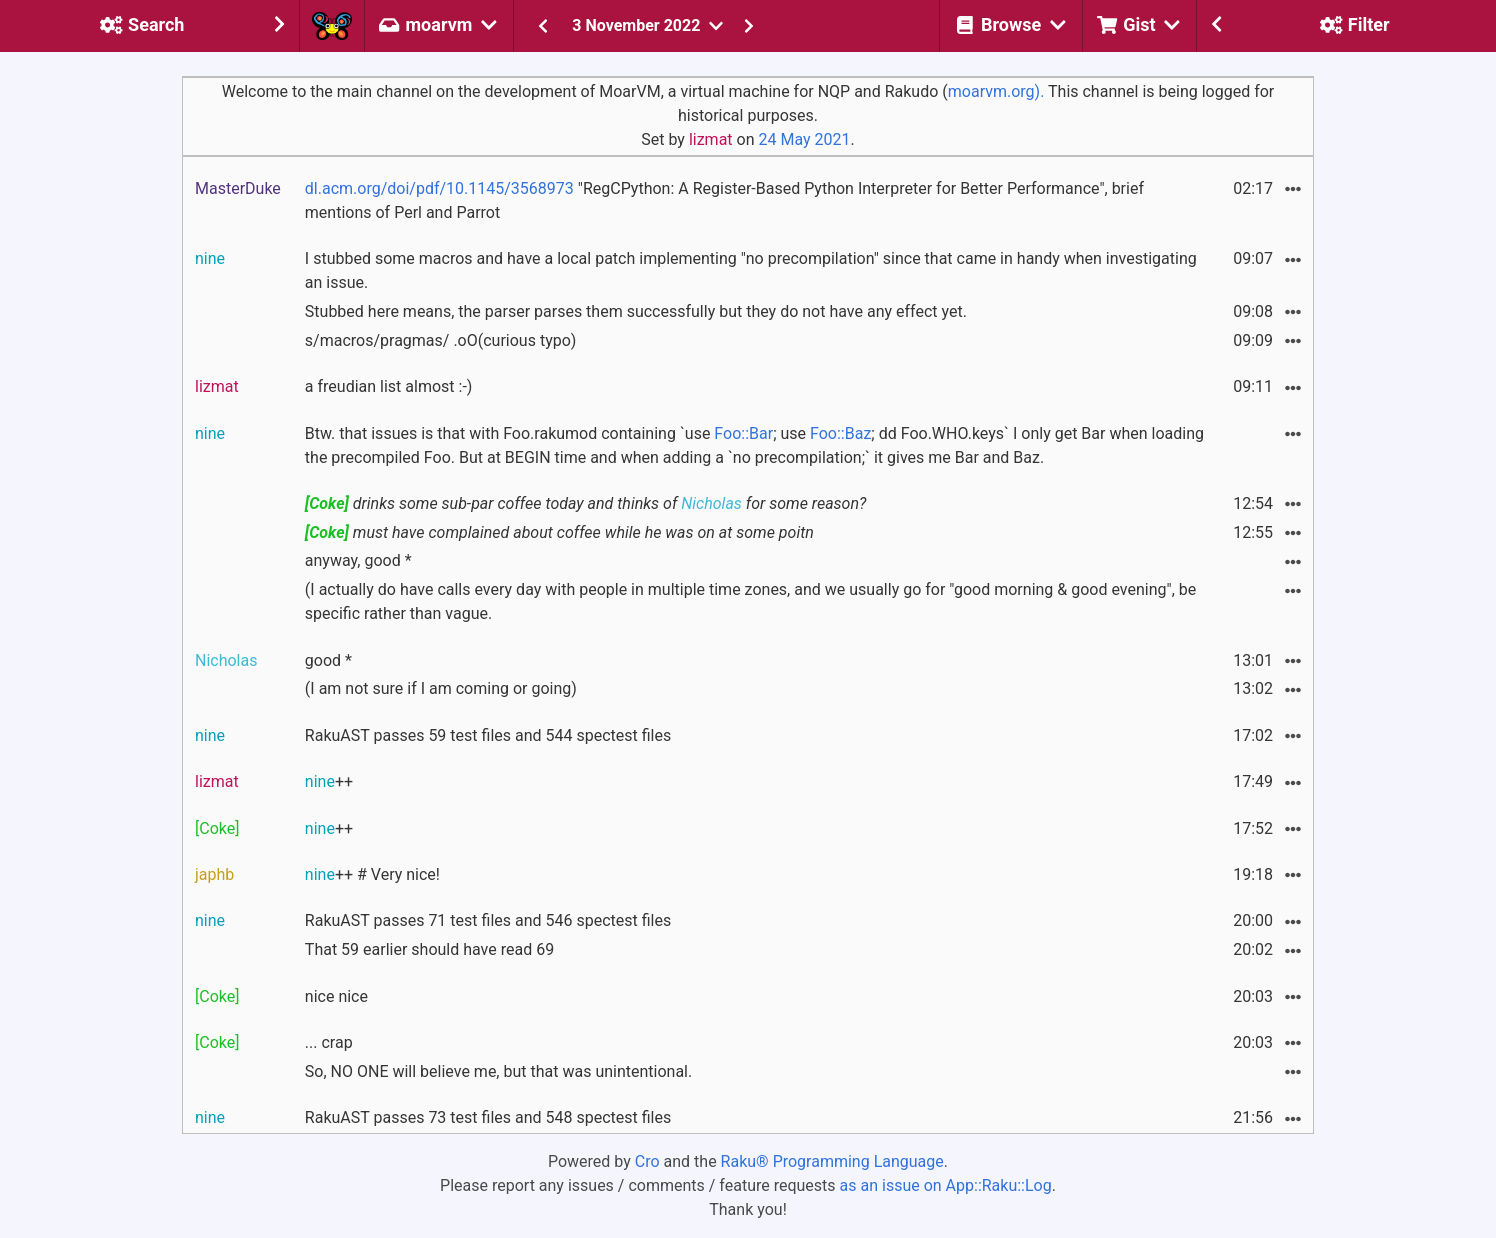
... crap (329, 1042)
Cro (647, 1161)
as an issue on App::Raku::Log (946, 1185)
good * (328, 660)
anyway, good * (358, 560)
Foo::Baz (840, 433)
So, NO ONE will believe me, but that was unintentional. (498, 1071)
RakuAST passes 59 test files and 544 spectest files (488, 735)
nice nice (336, 996)
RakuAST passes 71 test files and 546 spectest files (488, 920)
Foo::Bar (743, 433)
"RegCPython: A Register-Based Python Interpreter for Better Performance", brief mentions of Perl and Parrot (724, 200)
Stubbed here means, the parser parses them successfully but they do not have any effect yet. (636, 311)
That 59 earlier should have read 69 (429, 949)
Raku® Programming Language (832, 1161)
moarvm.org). (996, 91)
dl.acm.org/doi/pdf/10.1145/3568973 (439, 188)
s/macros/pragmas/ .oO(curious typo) (441, 340)
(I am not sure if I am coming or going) (441, 688)
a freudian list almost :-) (389, 386)
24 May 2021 (804, 139)
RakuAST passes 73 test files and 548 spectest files (488, 1117)
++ (329, 781)
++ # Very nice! (372, 874)
